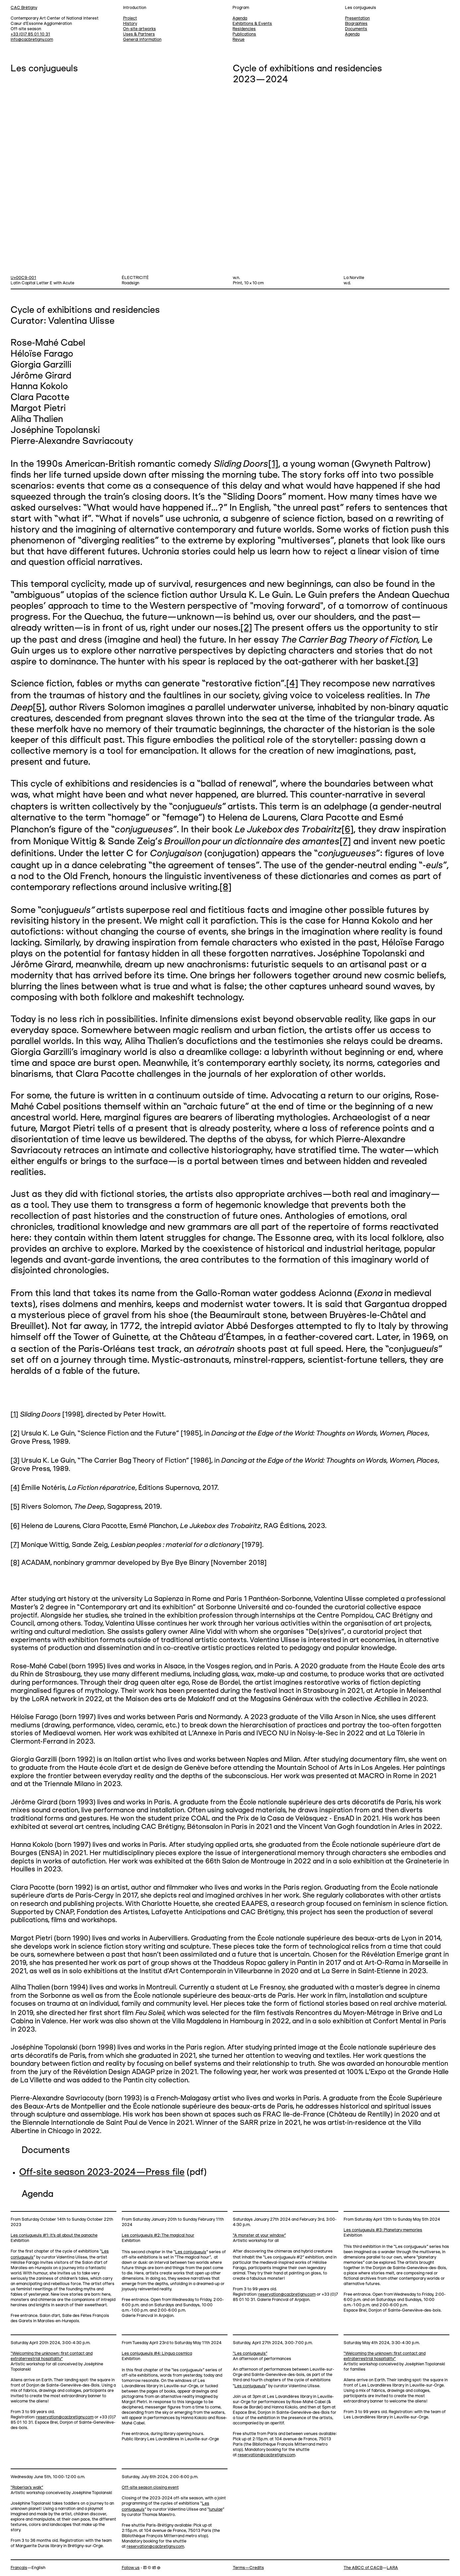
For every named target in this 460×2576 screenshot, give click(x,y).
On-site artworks (139, 29)
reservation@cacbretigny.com (287, 2294)
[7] (345, 842)
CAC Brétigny (24, 8)
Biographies (356, 24)
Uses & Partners (139, 34)
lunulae (216, 2509)
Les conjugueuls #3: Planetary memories (383, 2230)
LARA (392, 2568)
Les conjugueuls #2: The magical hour (158, 2235)
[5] (39, 708)
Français (19, 2568)
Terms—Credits (248, 2568)
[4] (292, 684)
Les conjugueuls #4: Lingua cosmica (157, 2353)
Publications (244, 34)
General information (142, 39)
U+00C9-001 (23, 278)
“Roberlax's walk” (27, 2487)
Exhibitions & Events (252, 24)
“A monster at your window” (259, 2235)
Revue (238, 39)
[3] (412, 662)
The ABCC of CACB (363, 2568)
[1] (273, 464)
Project (130, 18)
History (130, 24)
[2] (246, 628)
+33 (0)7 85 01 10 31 (30, 34)
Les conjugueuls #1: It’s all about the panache (54, 2235)
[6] (348, 830)
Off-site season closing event (150, 2487)
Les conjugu (190, 2252)
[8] (225, 888)
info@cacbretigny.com (32, 39)
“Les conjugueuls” (250, 2353)
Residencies (244, 29)
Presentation (357, 18)
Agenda (352, 34)
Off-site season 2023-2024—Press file (101, 2173)
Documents (356, 29)
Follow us (131, 2568)
